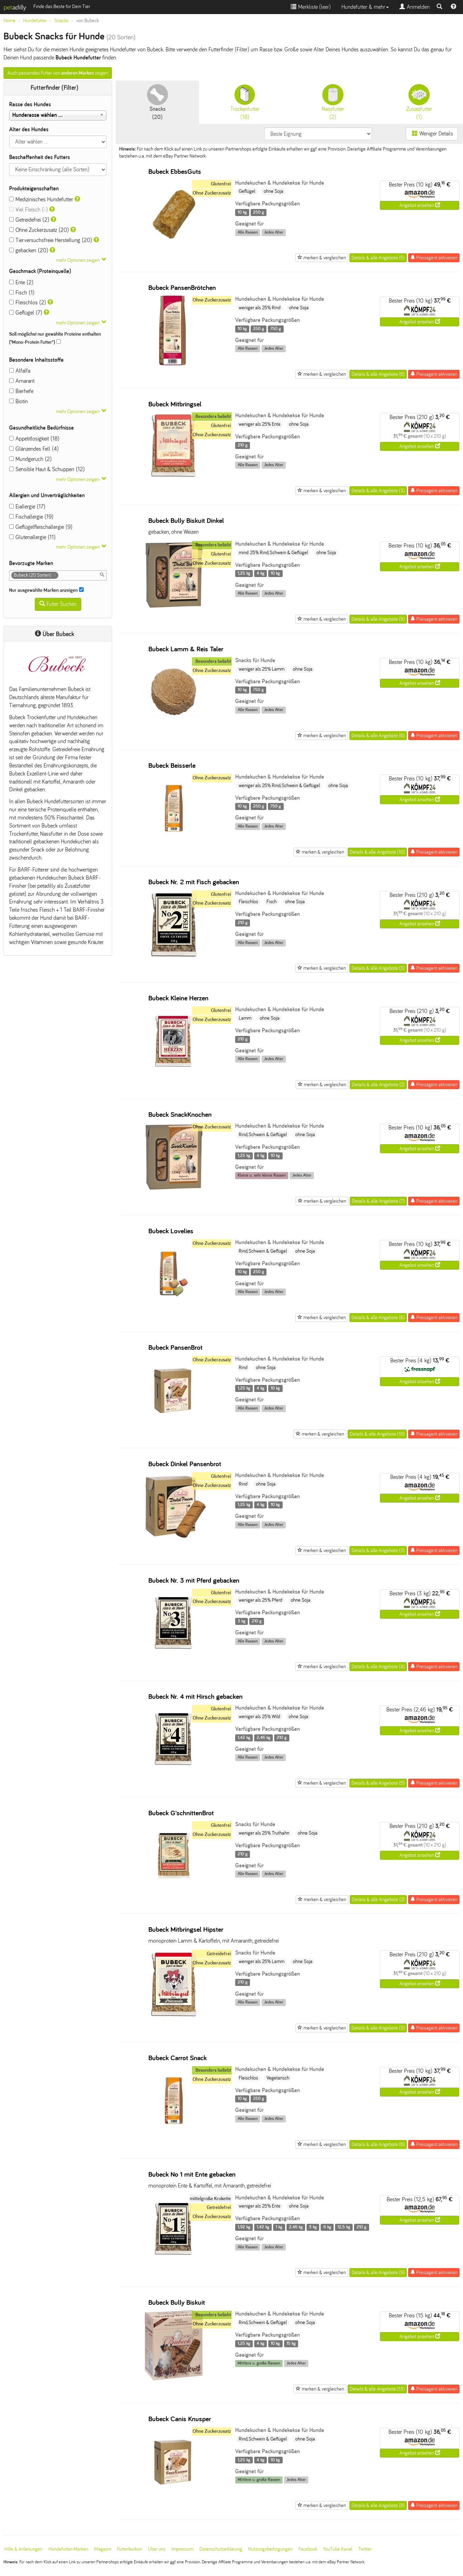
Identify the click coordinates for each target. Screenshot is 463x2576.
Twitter (365, 2549)
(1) (419, 102)
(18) (244, 102)
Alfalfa (19, 371)
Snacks (61, 20)
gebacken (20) (28, 250)
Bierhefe (21, 391)
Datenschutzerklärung (220, 2549)
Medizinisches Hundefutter (41, 199)
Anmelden (414, 7)
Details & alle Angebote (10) (377, 852)
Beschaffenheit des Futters (39, 157)
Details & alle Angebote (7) (378, 1201)
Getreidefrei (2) (29, 220)
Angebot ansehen (419, 205)
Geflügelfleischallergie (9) (40, 527)
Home (9, 20)
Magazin (102, 2549)
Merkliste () (311, 7)
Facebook (307, 2549)
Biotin (18, 401)
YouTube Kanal (337, 2549)
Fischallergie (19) (31, 517)
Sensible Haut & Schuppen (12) (47, 469)
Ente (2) (21, 282)
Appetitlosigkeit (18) (34, 439)
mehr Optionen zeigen (77, 260)
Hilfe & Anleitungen (23, 2549)
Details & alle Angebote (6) (378, 374)
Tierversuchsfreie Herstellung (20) (50, 240)
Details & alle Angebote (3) (378, 490)
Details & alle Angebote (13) (377, 2389)
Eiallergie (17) (27, 506)
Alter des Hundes (29, 129)
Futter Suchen (58, 604)
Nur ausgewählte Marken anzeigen (46, 590)
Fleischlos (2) (27, 302)
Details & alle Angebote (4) (378, 1666)
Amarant (21, 381)
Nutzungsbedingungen (270, 2549)
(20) (157, 102)
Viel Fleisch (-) (28, 210)
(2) (333, 102)
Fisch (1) (21, 293)
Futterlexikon (129, 2549)
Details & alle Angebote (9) (378, 619)
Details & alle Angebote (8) (378, 2505)
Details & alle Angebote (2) (378, 1084)
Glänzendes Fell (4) (34, 449)
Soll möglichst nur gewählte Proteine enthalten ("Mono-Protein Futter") (55, 338)
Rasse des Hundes (30, 104)
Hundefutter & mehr (365, 7)
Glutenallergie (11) (32, 537)
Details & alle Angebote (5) (378, 257)
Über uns (157, 2549)
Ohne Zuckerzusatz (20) (39, 230)
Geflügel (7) (25, 313)
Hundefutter (35, 20)
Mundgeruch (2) (30, 459)
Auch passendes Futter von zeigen (57, 73)
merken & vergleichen (321, 257)
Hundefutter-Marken (68, 2549)
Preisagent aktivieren (433, 257)
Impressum (182, 2549)
